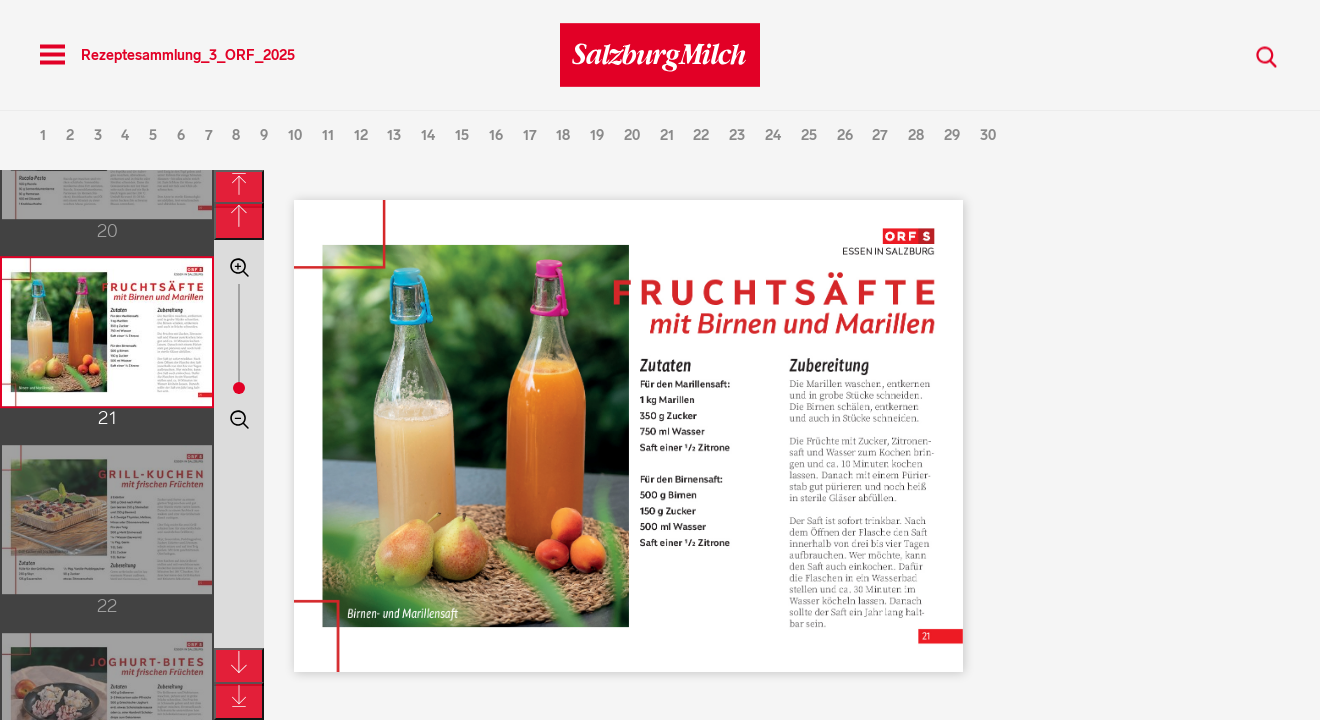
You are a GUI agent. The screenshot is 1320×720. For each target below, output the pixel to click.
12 (361, 135)
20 (632, 135)
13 (394, 135)
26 (845, 135)
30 (988, 135)
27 (880, 135)
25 (809, 135)
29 (952, 135)
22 (701, 135)
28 (916, 135)
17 (530, 135)
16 (496, 135)
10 (295, 135)
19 (597, 135)
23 (737, 135)
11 (328, 135)
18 (563, 135)
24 (773, 135)
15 (462, 135)
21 (667, 135)
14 (428, 135)
